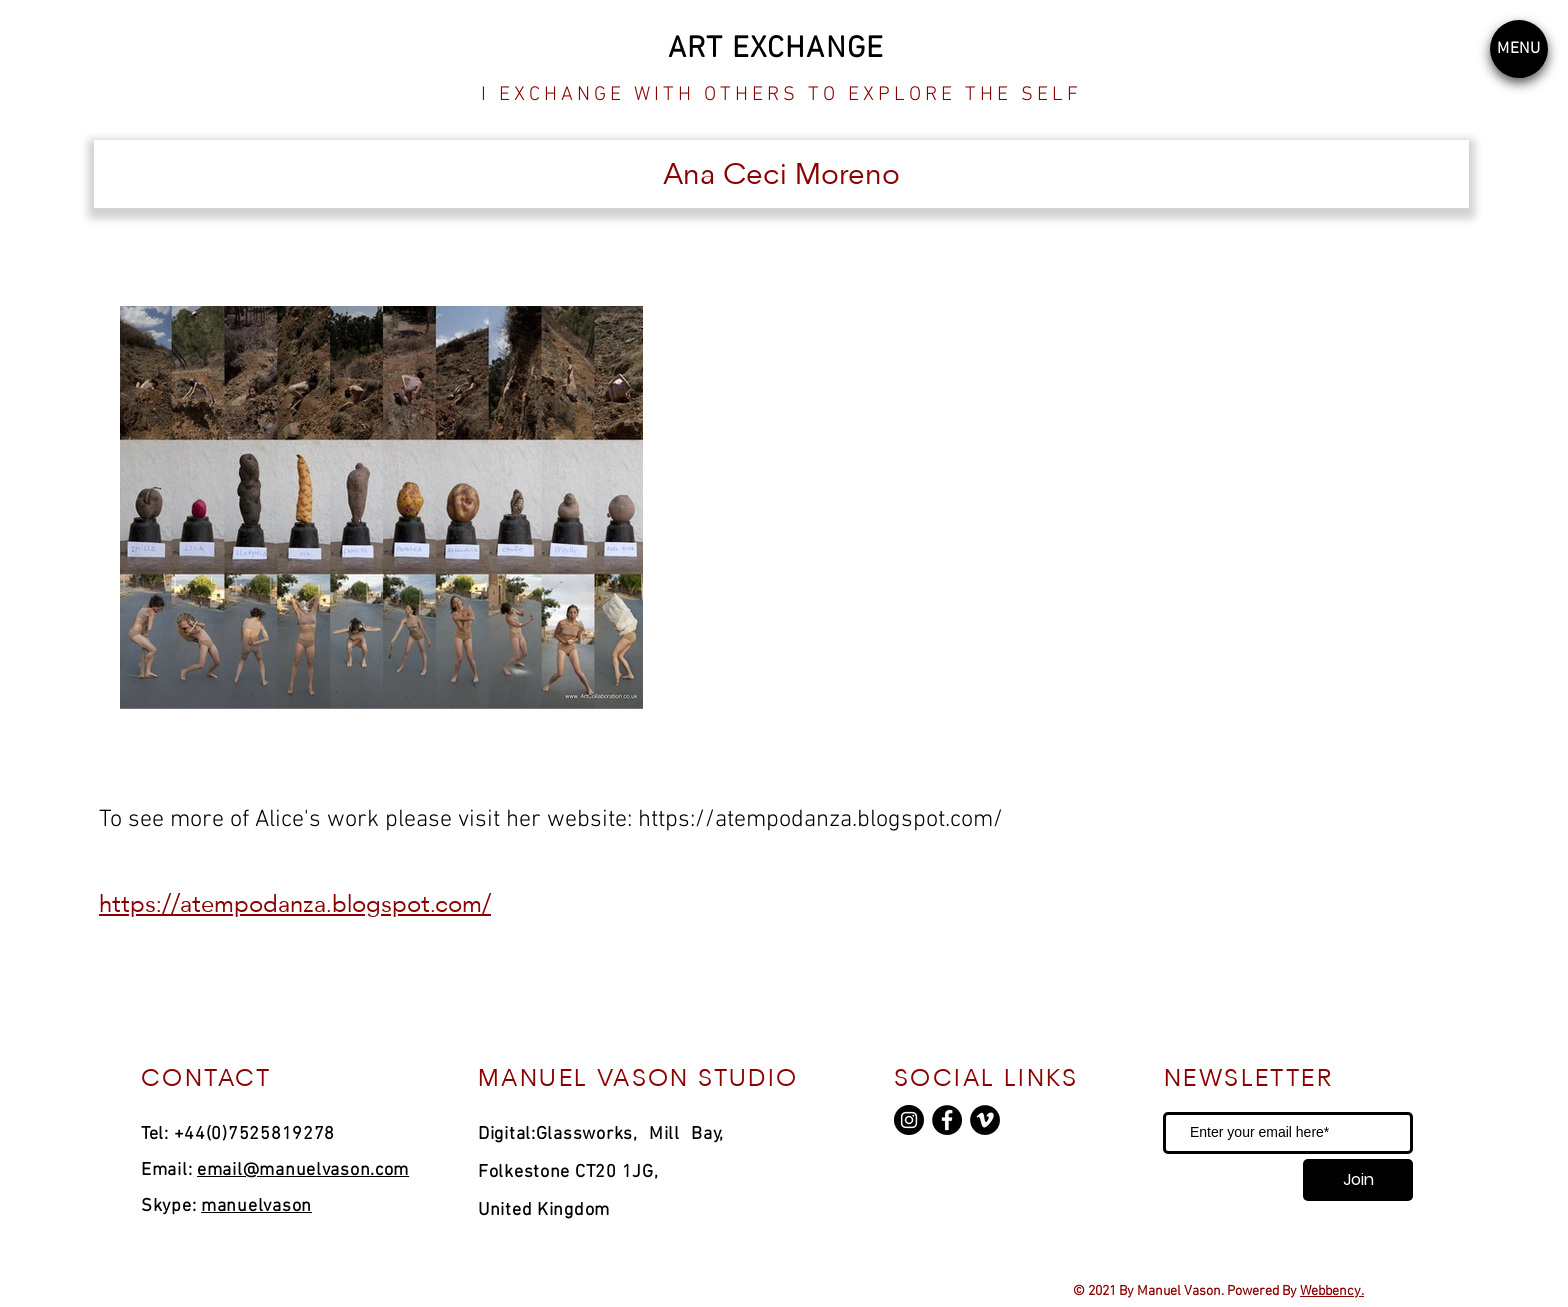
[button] (1519, 49)
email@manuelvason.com (303, 1170)
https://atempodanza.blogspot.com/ (820, 820)
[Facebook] (947, 1120)
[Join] (1358, 1180)
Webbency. (1332, 1291)
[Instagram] (909, 1120)
